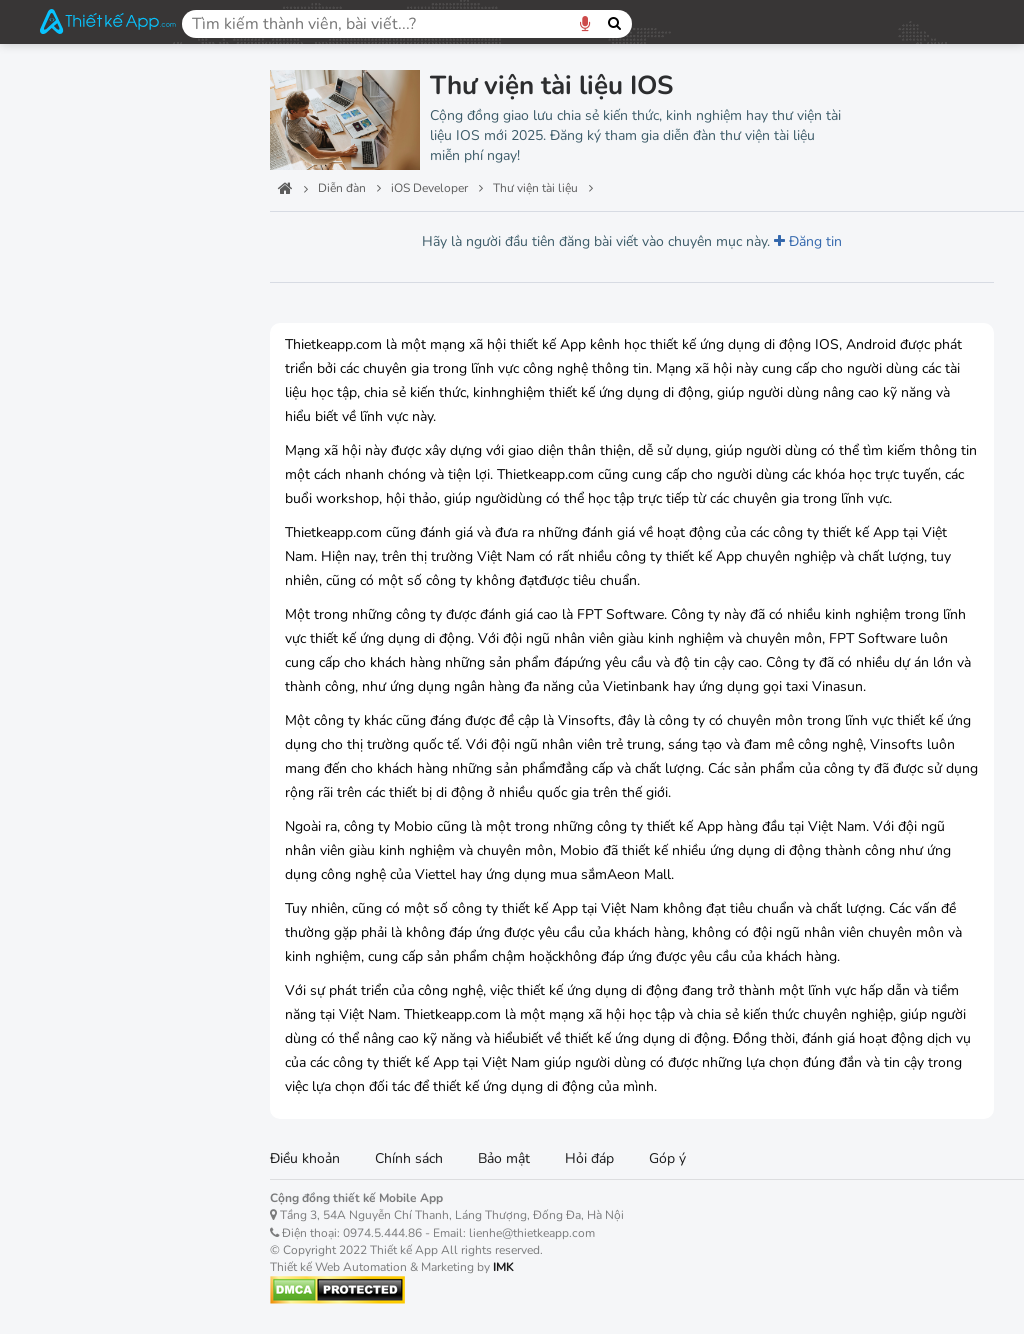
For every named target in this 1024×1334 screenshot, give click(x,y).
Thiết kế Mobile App (124, 709)
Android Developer (119, 522)
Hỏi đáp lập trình (108, 310)
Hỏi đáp (589, 1158)
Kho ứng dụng (97, 802)
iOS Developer (101, 235)
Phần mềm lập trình (118, 450)
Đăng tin (808, 241)
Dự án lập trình (103, 380)
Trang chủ (80, 95)
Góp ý (667, 1158)
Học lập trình (96, 275)
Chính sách (409, 1158)
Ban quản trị (90, 142)
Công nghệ (84, 188)
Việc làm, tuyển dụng (127, 895)
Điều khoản (305, 1158)
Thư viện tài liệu (108, 415)
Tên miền (77, 755)
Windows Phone (108, 569)
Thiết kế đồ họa (104, 662)
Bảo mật (504, 1158)
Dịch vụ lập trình (107, 345)
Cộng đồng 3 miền (115, 849)
